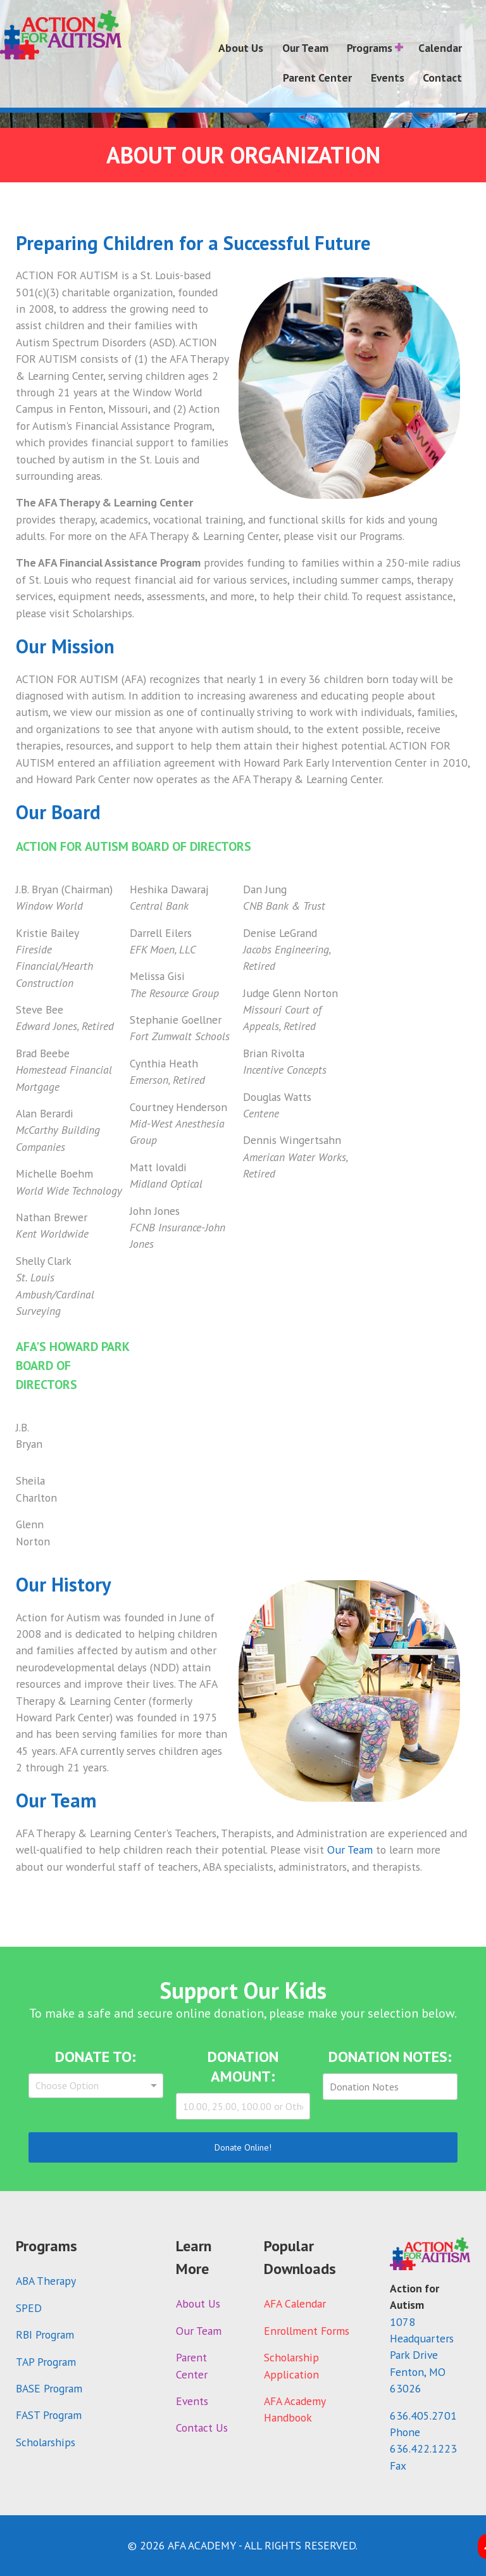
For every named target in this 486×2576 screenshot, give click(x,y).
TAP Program (46, 2361)
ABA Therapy (46, 2280)
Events (192, 2401)
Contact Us (202, 2427)
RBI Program (45, 2334)
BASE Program (49, 2388)
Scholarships (45, 2442)
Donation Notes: (390, 2056)
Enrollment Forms (306, 2330)
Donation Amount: (243, 2066)
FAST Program (49, 2415)
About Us (198, 2303)
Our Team (350, 1849)
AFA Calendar (295, 2303)
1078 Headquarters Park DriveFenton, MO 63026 (422, 2355)
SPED (29, 2308)
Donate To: (95, 2056)
